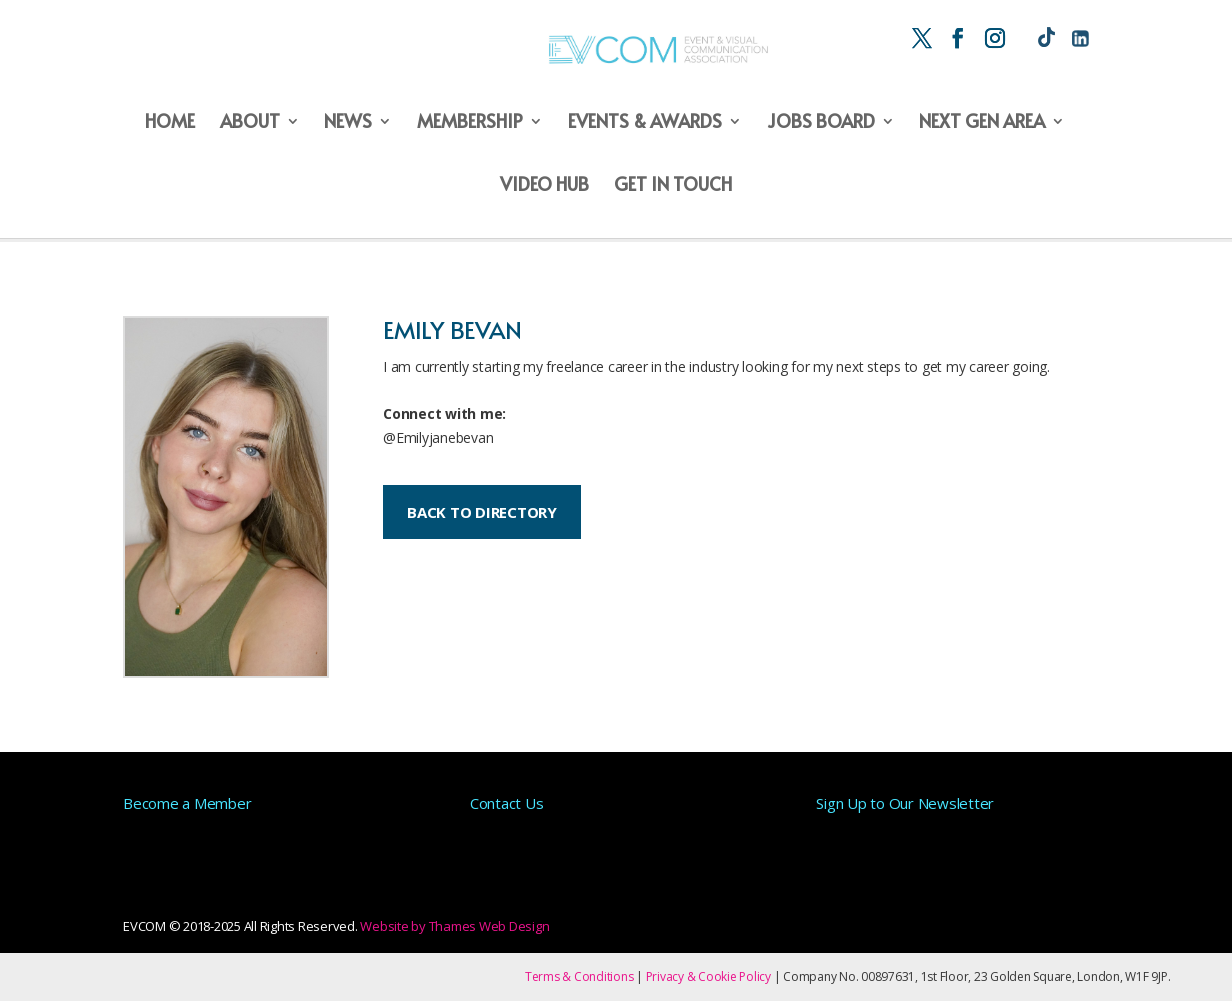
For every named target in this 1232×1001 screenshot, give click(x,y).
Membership (470, 122)
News (348, 122)
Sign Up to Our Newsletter (905, 803)
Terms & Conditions (579, 976)
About (250, 122)
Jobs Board (821, 122)
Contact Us (507, 803)
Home (170, 122)
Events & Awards (645, 122)
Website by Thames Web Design (454, 926)
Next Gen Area (982, 122)
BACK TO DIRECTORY (482, 512)
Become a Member (187, 803)
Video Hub (544, 185)
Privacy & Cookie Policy (708, 976)
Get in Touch (673, 185)
